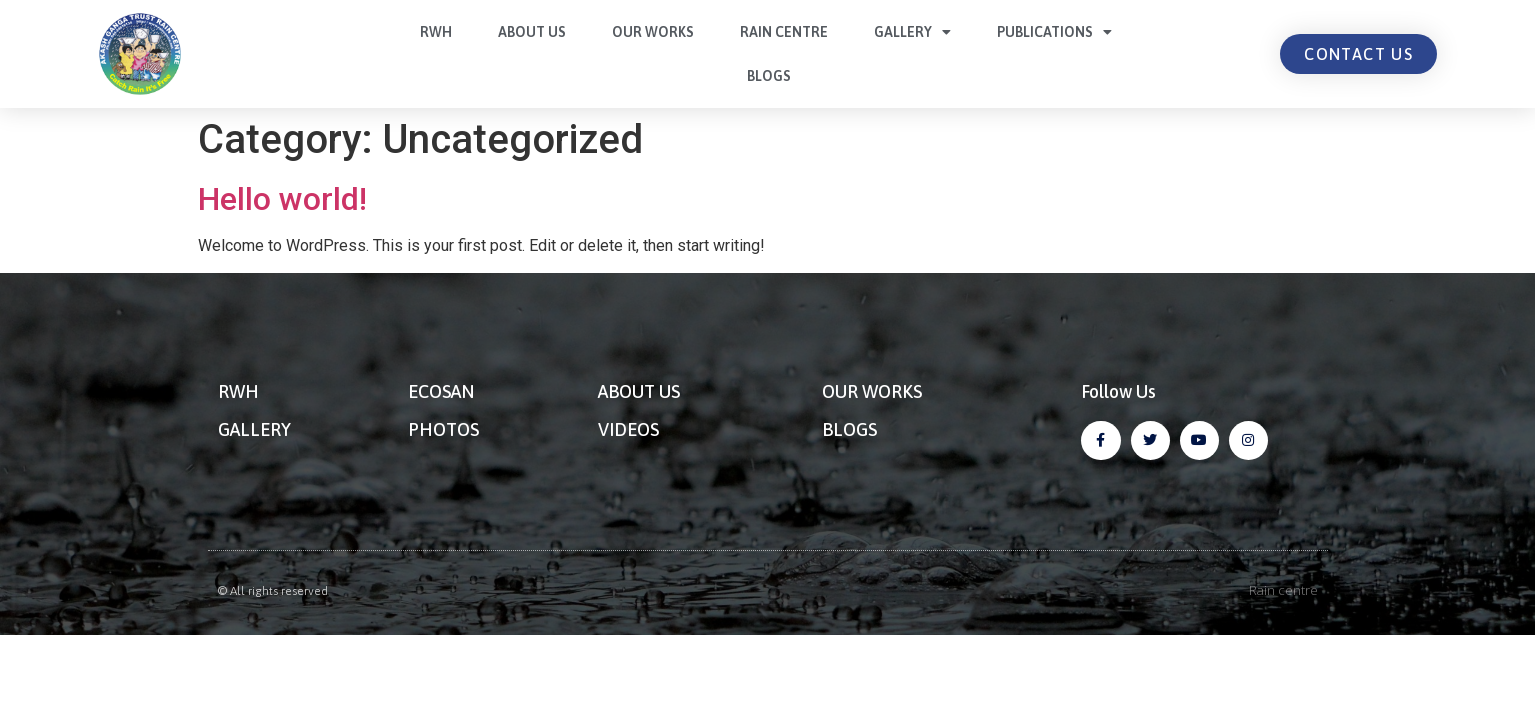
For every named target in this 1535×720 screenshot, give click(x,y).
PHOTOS (443, 429)
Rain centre (784, 32)
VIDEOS (628, 429)
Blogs (769, 76)
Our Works (653, 32)
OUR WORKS (872, 391)
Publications (1054, 32)
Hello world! (282, 199)
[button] (1358, 54)
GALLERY (254, 429)
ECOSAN (441, 391)
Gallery (912, 32)
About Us (532, 32)
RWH (436, 32)
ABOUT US (639, 391)
